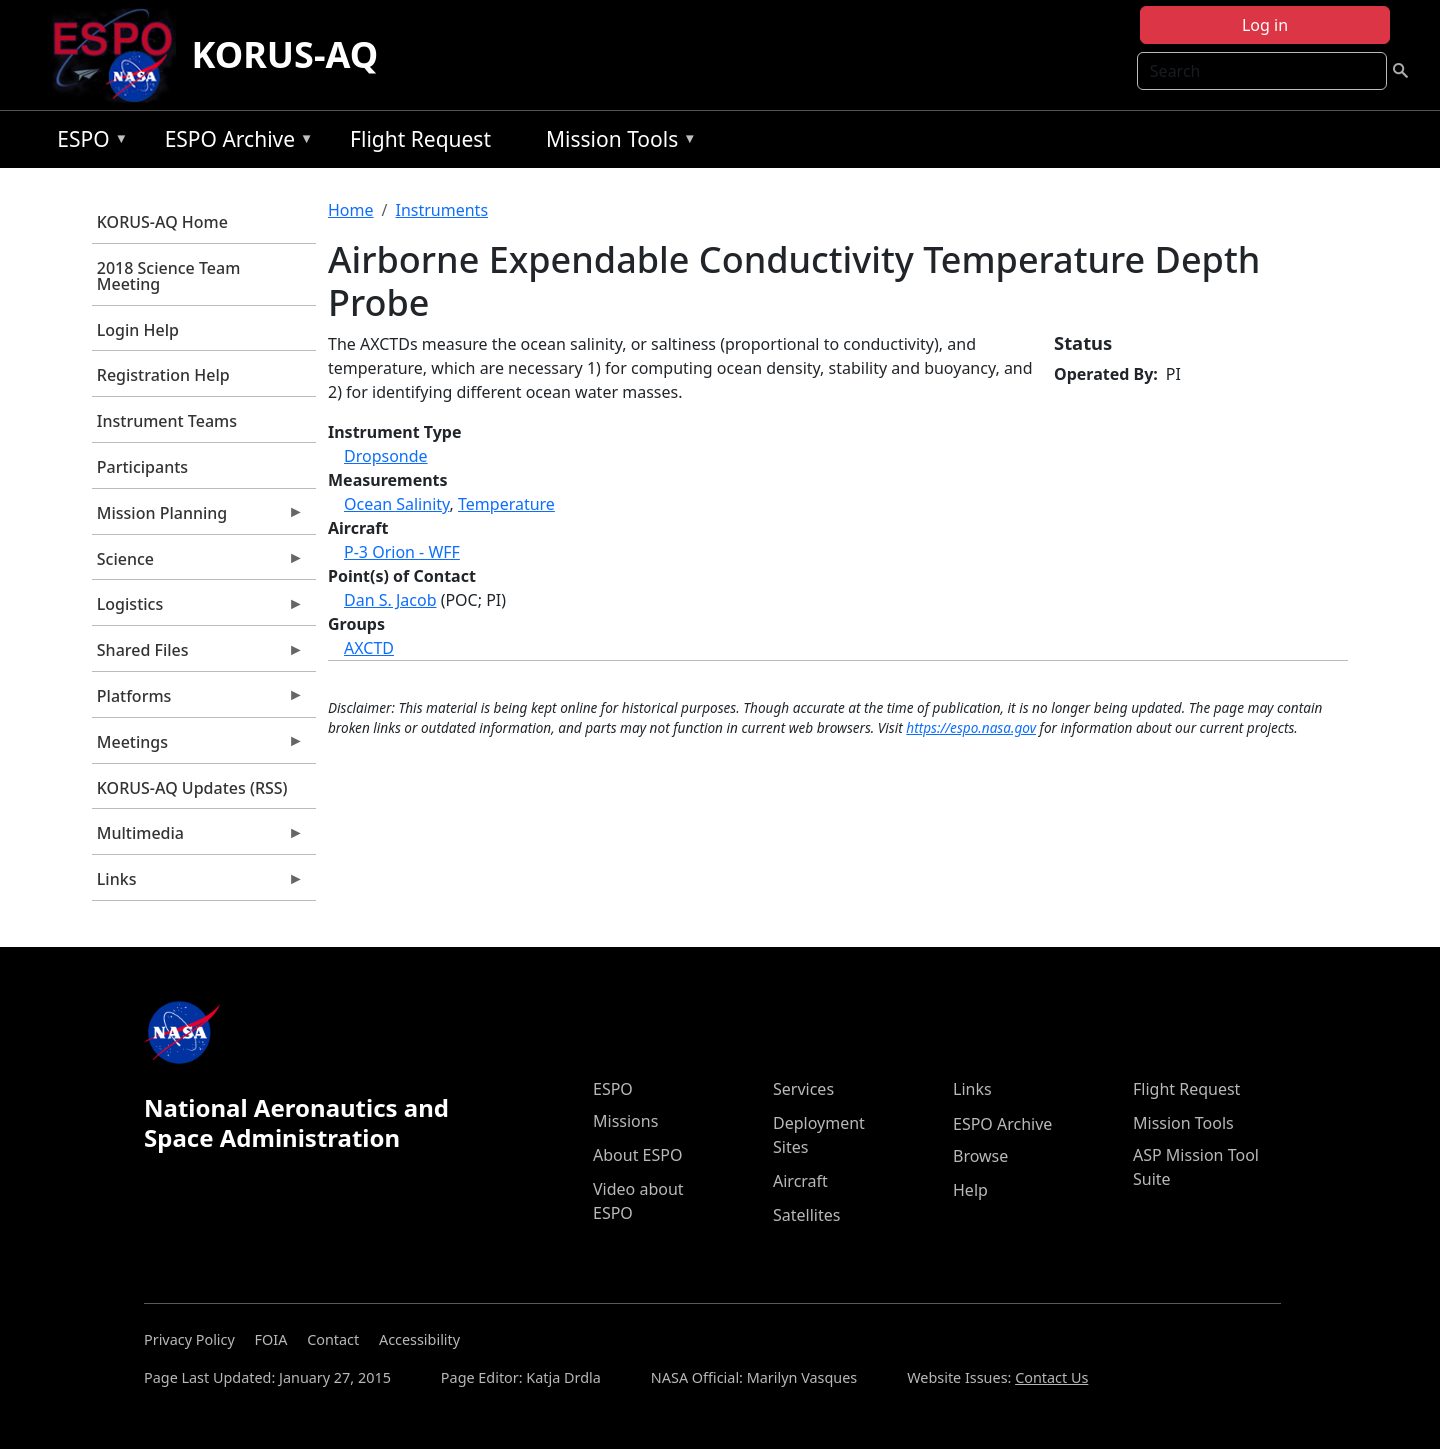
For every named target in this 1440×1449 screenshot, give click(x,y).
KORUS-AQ (285, 54)
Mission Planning (198, 518)
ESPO (87, 142)
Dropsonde (386, 456)
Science (198, 564)
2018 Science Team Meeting (169, 276)
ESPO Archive (234, 142)
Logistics (198, 609)
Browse (980, 1156)
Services (803, 1089)
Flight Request (420, 139)
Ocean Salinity (397, 504)
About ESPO (637, 1155)
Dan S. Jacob (390, 600)
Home (351, 210)
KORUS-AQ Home (162, 222)
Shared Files (198, 655)
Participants (142, 467)
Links (198, 884)
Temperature (506, 504)
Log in (1265, 25)
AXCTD (369, 648)
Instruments (441, 210)
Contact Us (1051, 1377)
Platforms (198, 701)
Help (970, 1190)
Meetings (198, 747)
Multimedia (198, 838)
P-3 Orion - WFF (402, 552)
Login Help (138, 330)
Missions (625, 1121)
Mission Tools (616, 142)
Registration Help (163, 375)
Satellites (806, 1215)
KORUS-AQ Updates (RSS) (192, 788)
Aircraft (800, 1181)
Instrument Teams (167, 421)
